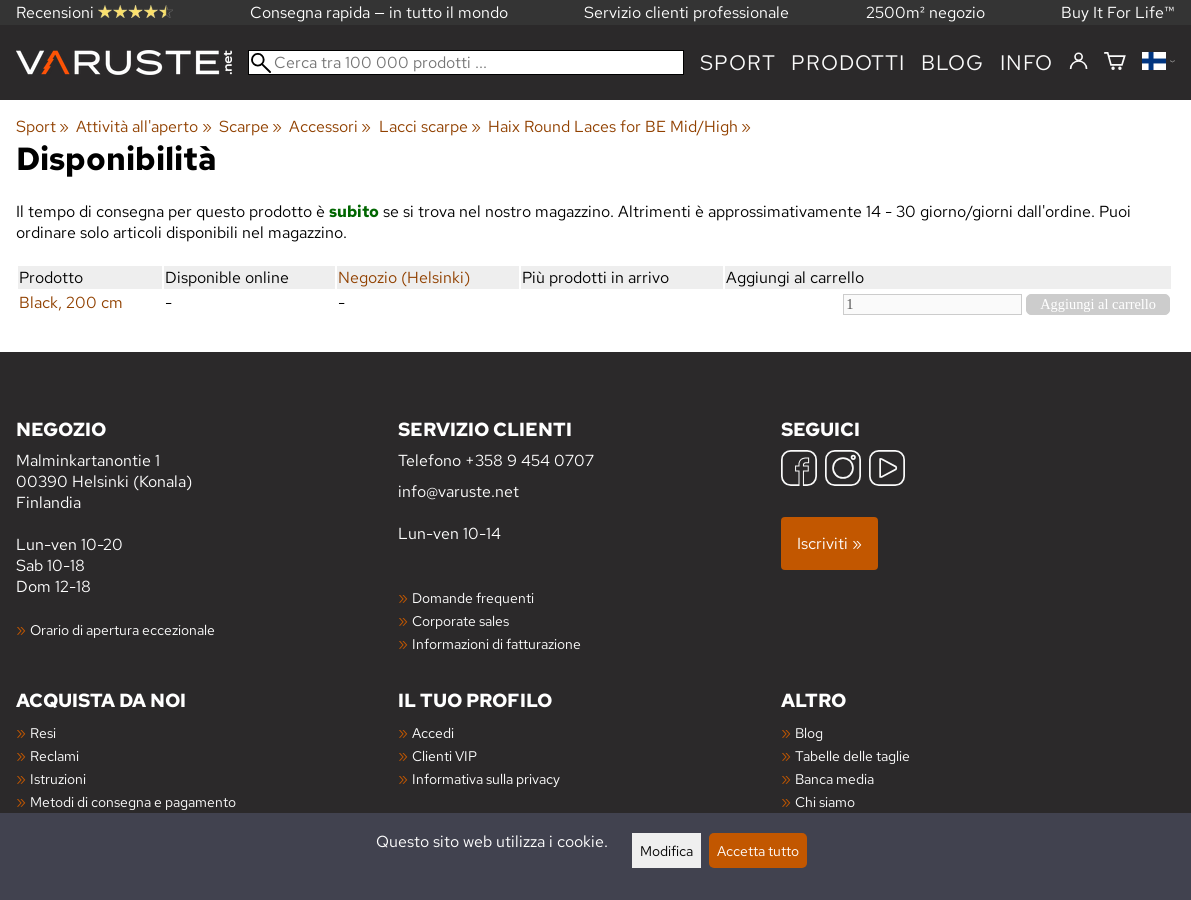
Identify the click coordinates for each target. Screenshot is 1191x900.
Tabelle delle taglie (852, 755)
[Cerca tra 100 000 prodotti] (466, 62)
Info (1026, 62)
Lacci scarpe (430, 126)
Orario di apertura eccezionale (122, 629)
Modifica (666, 850)
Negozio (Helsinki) (404, 277)
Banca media (834, 778)
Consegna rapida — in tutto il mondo (379, 12)
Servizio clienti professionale (686, 12)
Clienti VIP (444, 755)
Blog (809, 732)
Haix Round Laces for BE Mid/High (619, 126)
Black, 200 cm (71, 302)
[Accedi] (1078, 62)
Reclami (54, 755)
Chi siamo (825, 801)
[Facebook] (799, 470)
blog (952, 62)
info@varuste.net (458, 491)
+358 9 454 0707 (529, 460)
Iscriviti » (829, 543)
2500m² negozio (925, 12)
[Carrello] (1115, 62)
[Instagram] (843, 470)
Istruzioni (58, 778)
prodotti (847, 62)
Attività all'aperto (143, 126)
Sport (737, 62)
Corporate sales (460, 620)
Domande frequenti (473, 597)
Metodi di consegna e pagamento (133, 801)
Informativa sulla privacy (486, 778)
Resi (43, 732)
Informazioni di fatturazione (496, 643)
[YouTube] (887, 470)
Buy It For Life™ (1118, 12)
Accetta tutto (758, 850)
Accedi (433, 732)
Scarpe (250, 126)
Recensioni (94, 12)
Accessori (330, 126)
